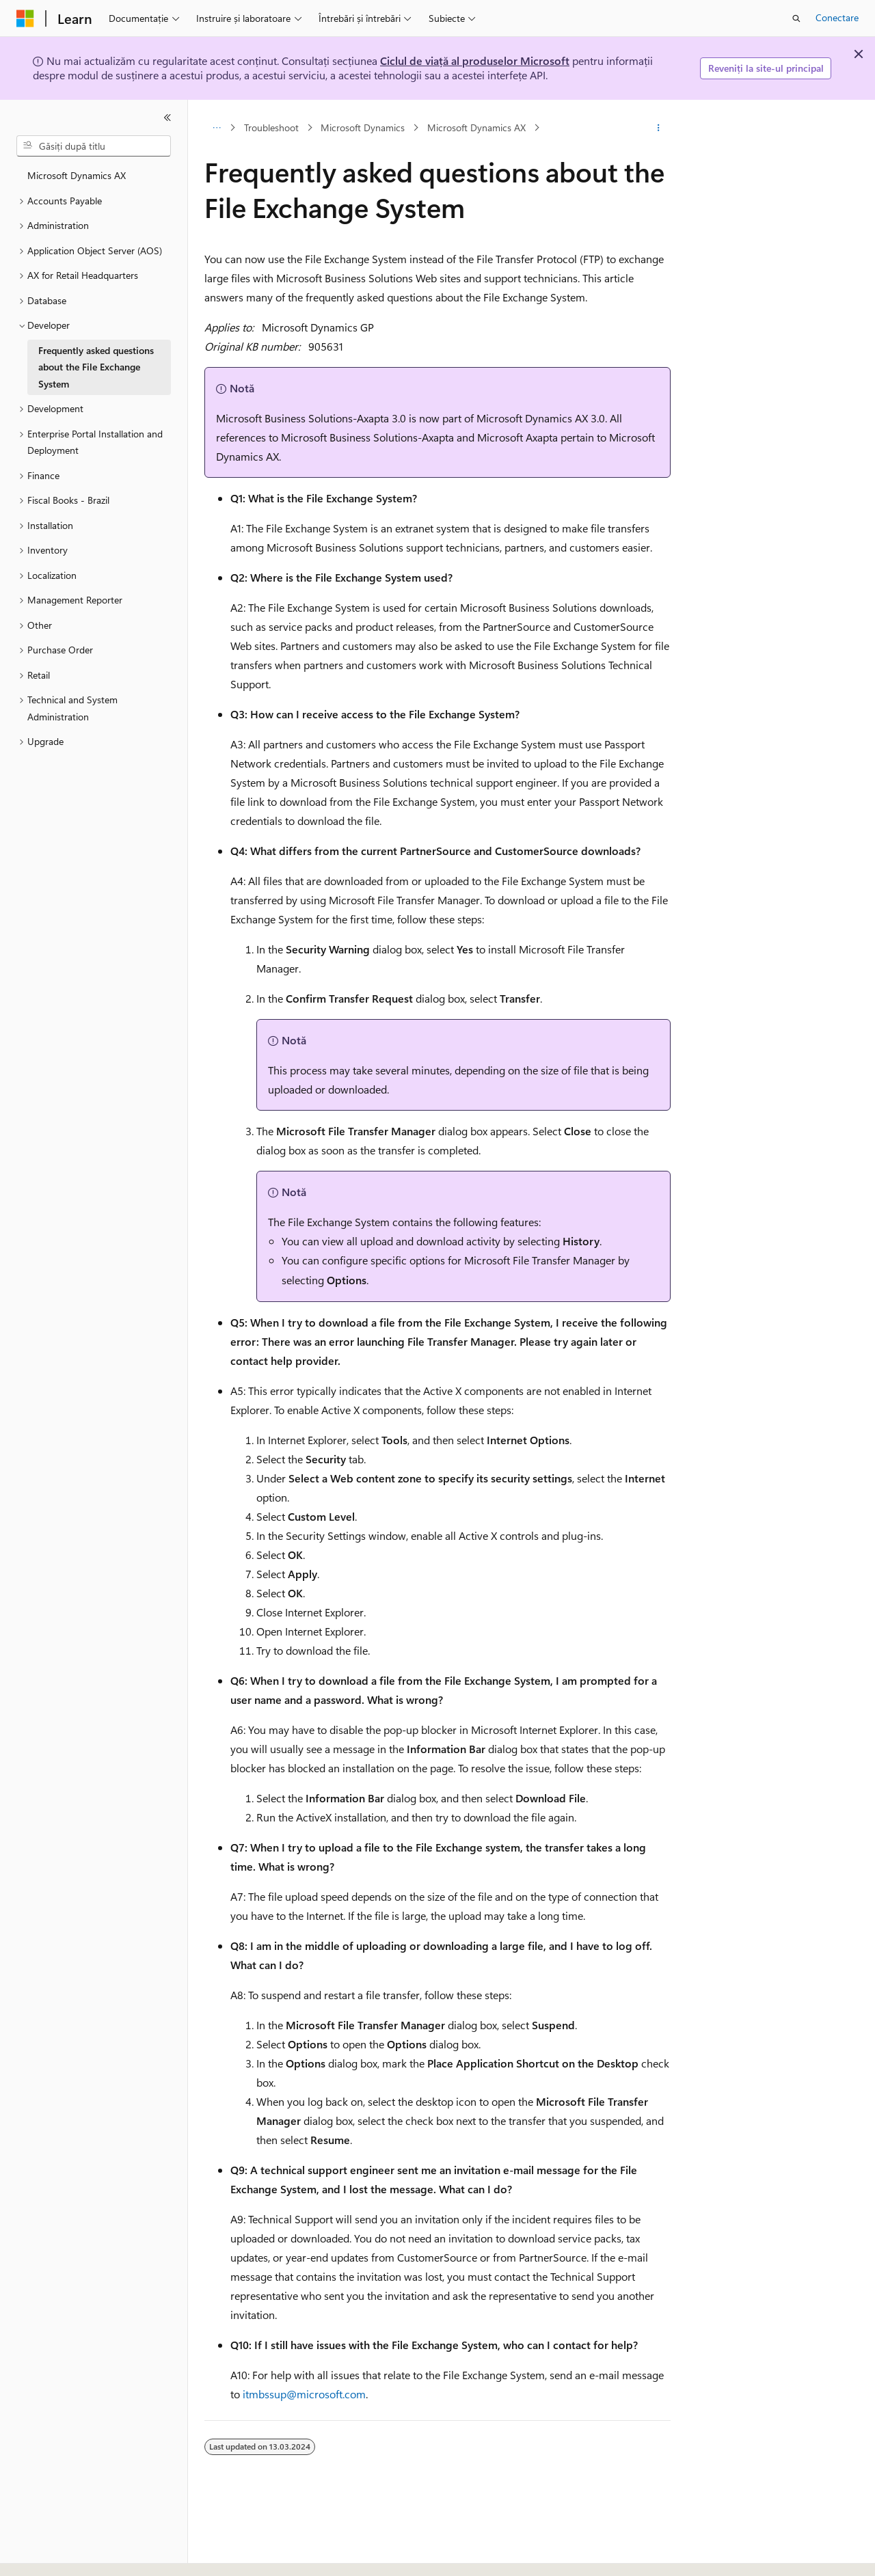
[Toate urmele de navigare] (216, 128)
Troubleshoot (271, 127)
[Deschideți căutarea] (796, 18)
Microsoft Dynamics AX (476, 127)
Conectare (837, 17)
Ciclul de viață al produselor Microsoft (474, 60)
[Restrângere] (167, 117)
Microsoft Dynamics (363, 127)
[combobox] (93, 146)
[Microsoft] (25, 18)
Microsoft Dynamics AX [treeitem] (76, 175)
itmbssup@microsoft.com (304, 2394)
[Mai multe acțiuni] (659, 128)
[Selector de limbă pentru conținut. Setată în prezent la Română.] (47, 2553)
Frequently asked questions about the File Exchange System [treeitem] (96, 367)
